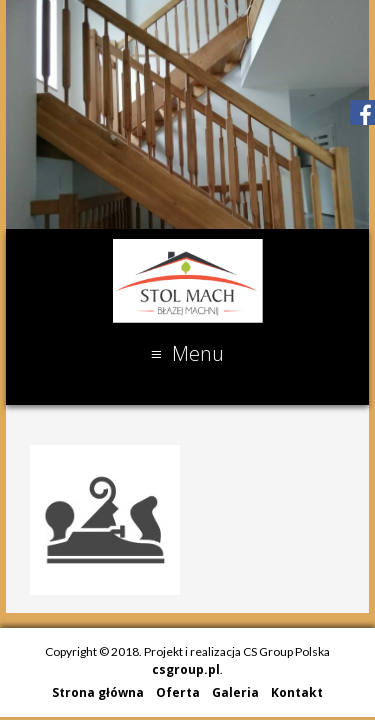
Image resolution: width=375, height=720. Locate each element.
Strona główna (98, 692)
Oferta (178, 692)
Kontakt (297, 692)
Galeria (235, 692)
